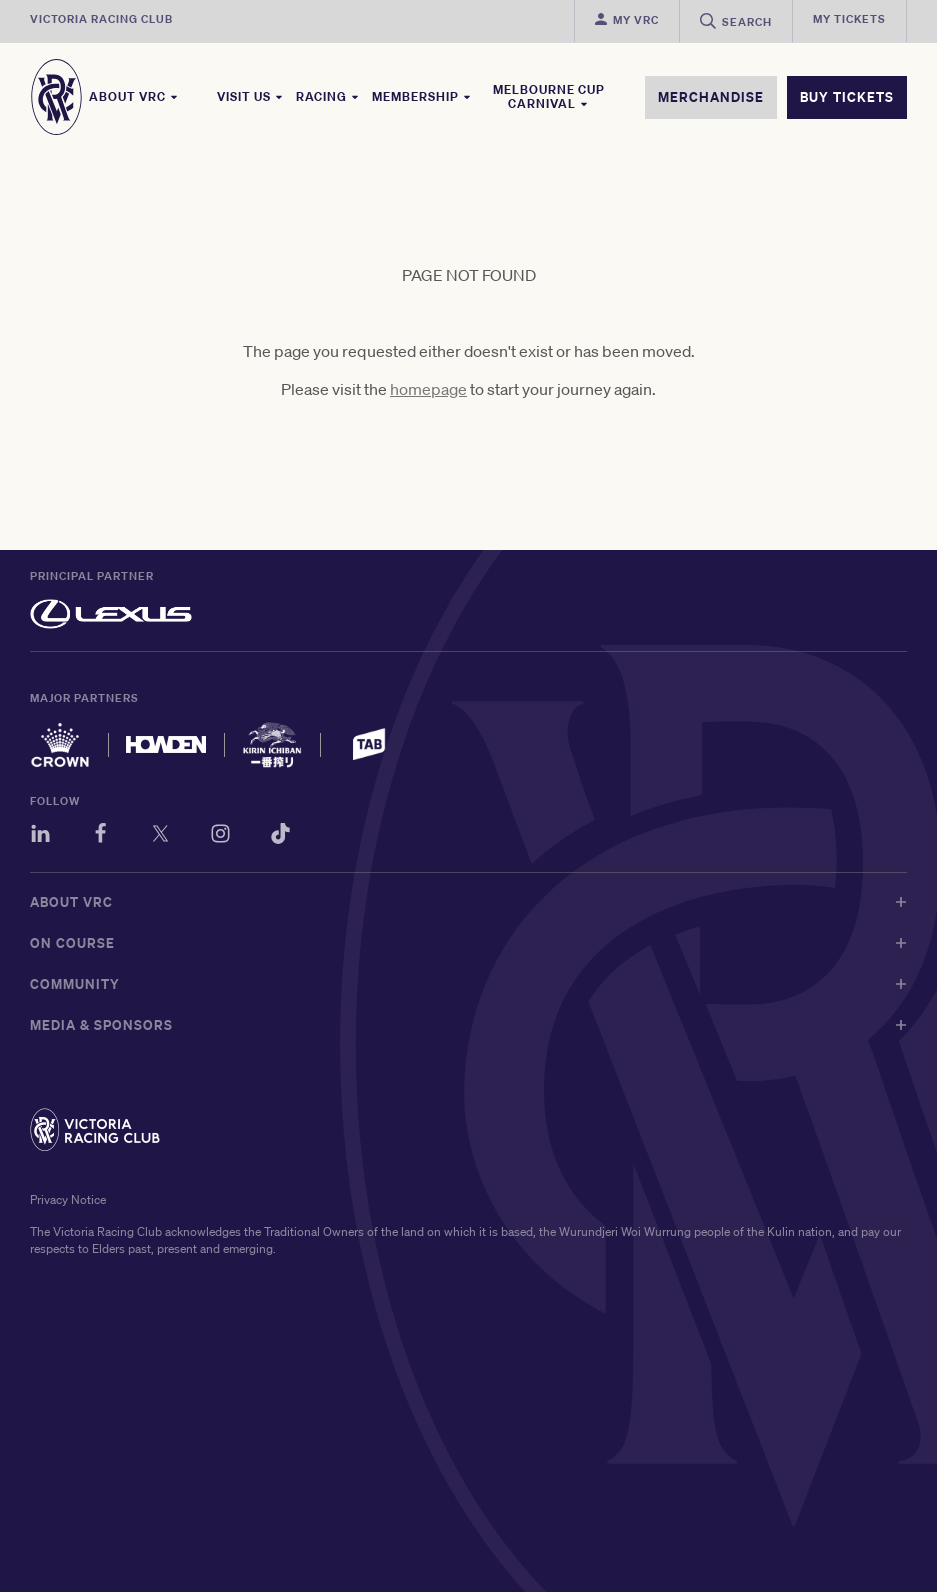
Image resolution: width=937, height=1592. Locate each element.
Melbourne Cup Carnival (549, 97)
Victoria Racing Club (101, 19)
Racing (328, 97)
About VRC (134, 97)
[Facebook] (100, 836)
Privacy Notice (68, 1199)
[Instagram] (220, 836)
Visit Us (250, 97)
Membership (422, 97)
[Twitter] (160, 836)
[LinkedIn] (40, 836)
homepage (428, 389)
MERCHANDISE (711, 97)
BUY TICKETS (847, 97)
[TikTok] (280, 836)
